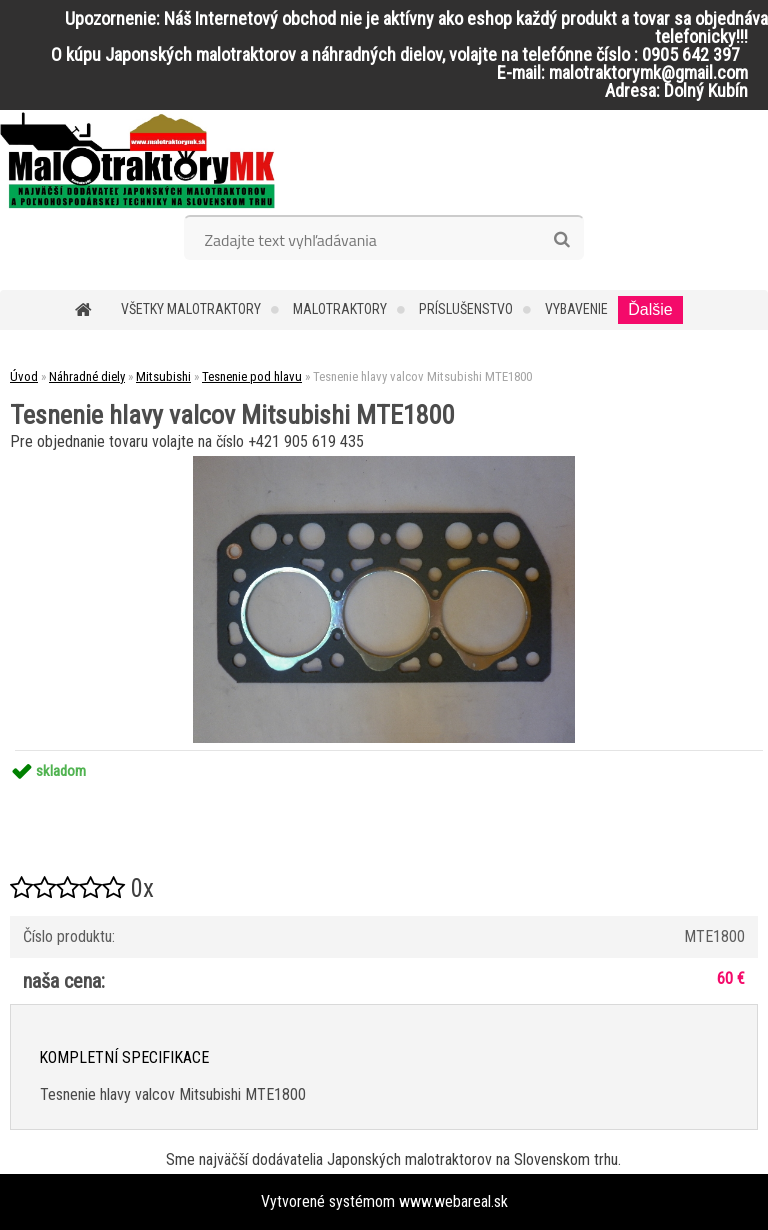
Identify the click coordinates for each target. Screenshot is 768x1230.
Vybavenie (576, 309)
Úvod (24, 376)
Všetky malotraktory (191, 309)
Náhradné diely (87, 376)
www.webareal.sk (453, 1201)
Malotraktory (340, 309)
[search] (561, 240)
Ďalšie (650, 309)
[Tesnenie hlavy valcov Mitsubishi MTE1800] (384, 463)
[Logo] (137, 160)
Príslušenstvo (466, 309)
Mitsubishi (163, 376)
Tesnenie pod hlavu (252, 376)
